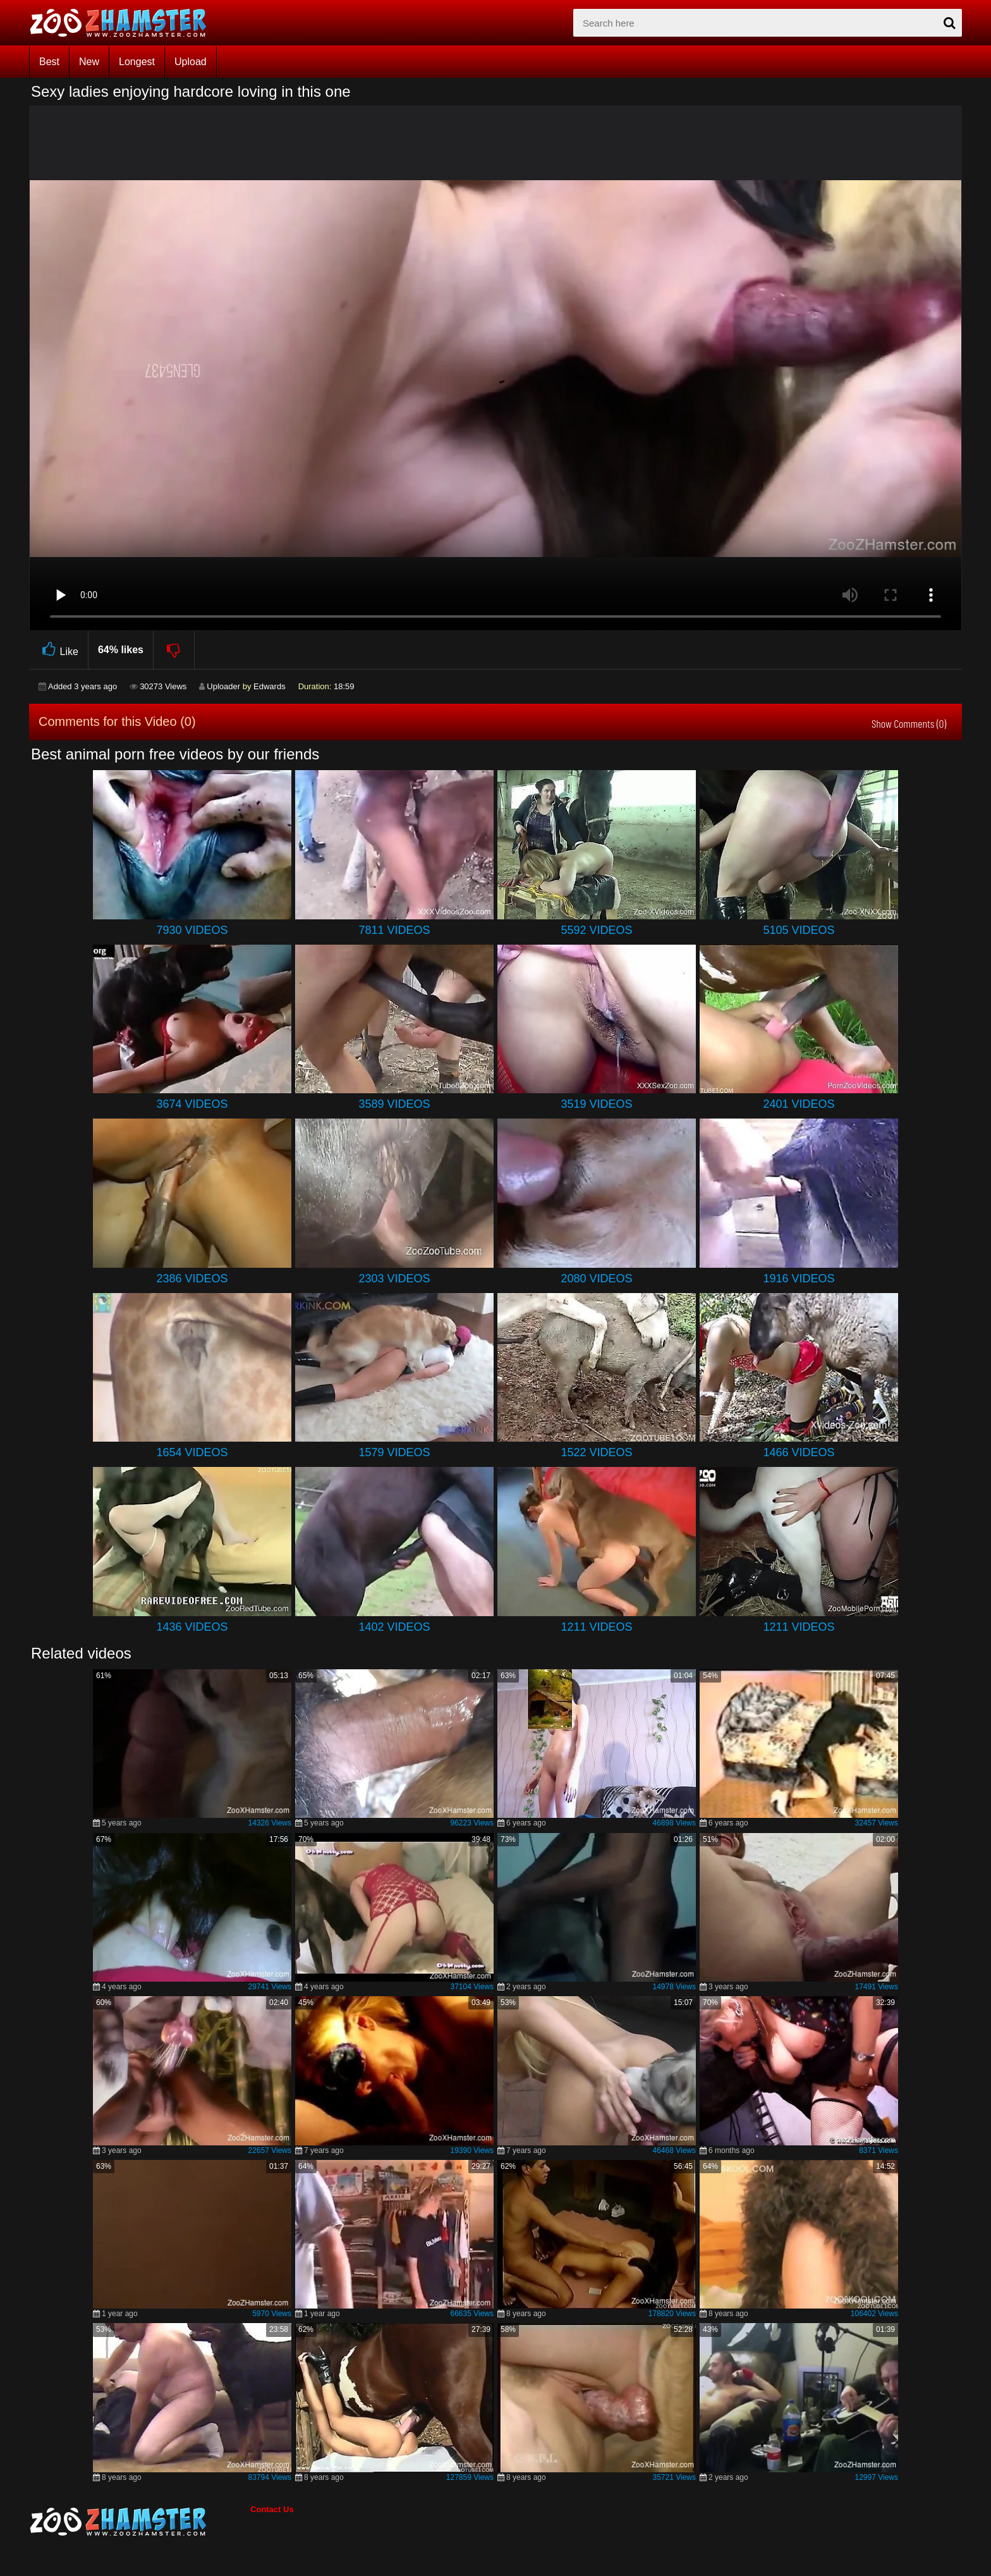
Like (58, 649)
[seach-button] (949, 23)
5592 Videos (596, 930)
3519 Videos (596, 1104)
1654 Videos (192, 1452)
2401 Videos (798, 1104)
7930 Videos (192, 930)
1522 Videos (596, 1452)
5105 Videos (798, 930)
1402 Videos (394, 1627)
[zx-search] (767, 23)
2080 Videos (596, 1278)
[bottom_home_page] (139, 2521)
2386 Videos (192, 1278)
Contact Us (272, 2509)
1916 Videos (798, 1278)
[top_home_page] (124, 22)
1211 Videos (596, 1627)
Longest (137, 61)
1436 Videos (192, 1627)
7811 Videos (394, 930)
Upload (190, 61)
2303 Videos (394, 1278)
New (89, 61)
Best (49, 61)
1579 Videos (394, 1452)
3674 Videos (192, 1104)
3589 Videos (394, 1104)
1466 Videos (798, 1452)
